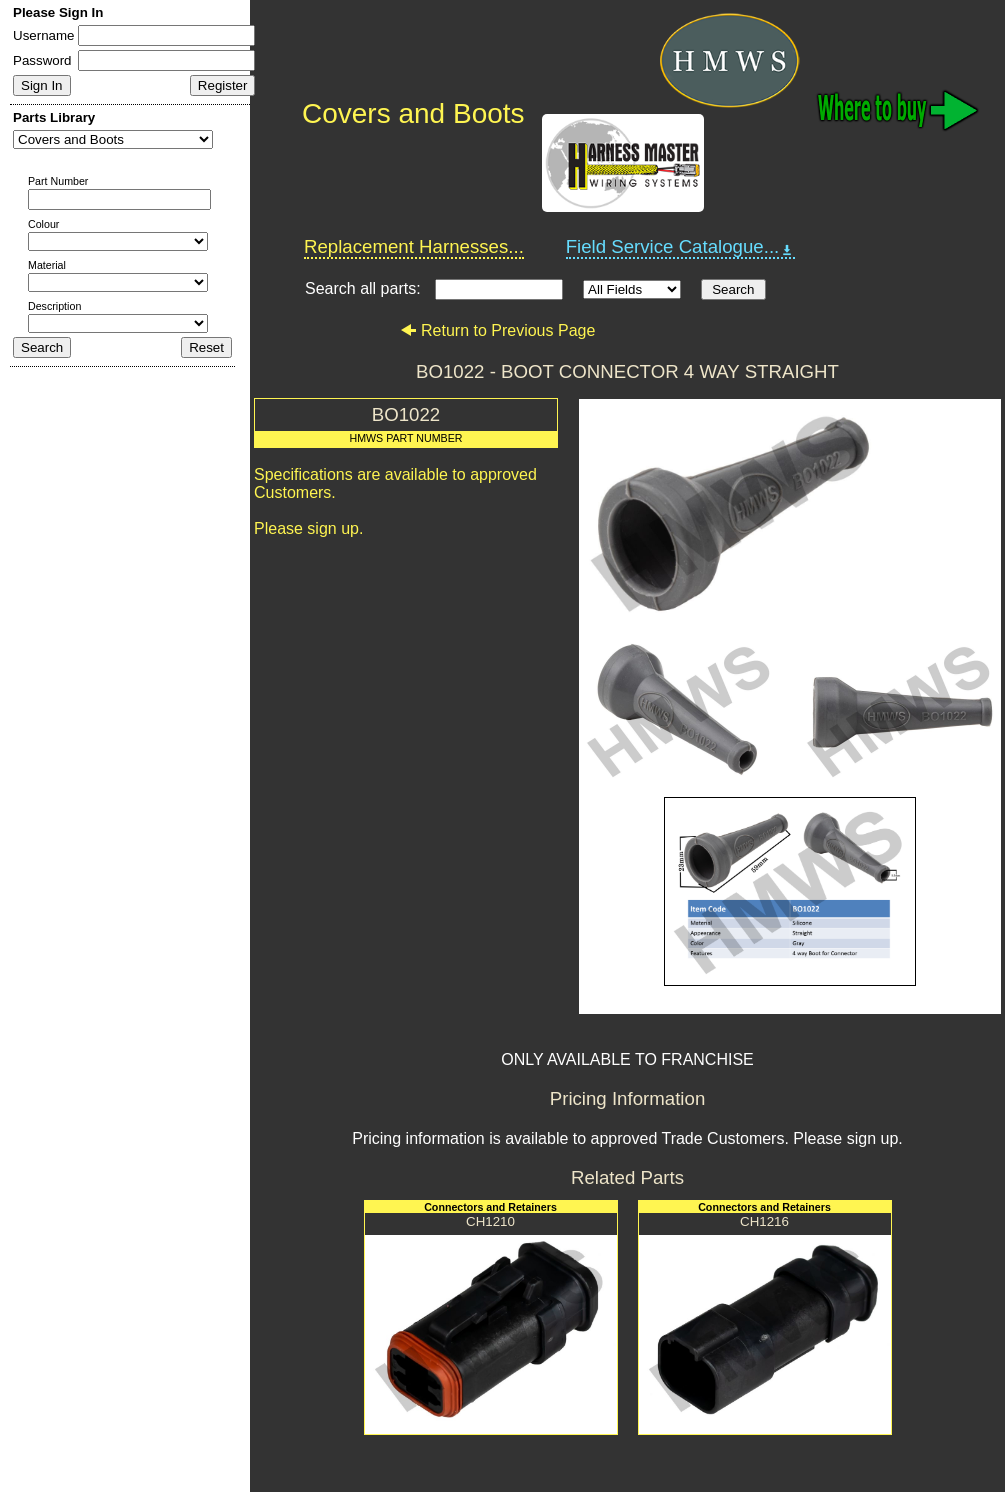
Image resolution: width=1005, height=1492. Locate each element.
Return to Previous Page (497, 330)
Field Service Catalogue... (681, 247)
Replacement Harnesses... (414, 246)
